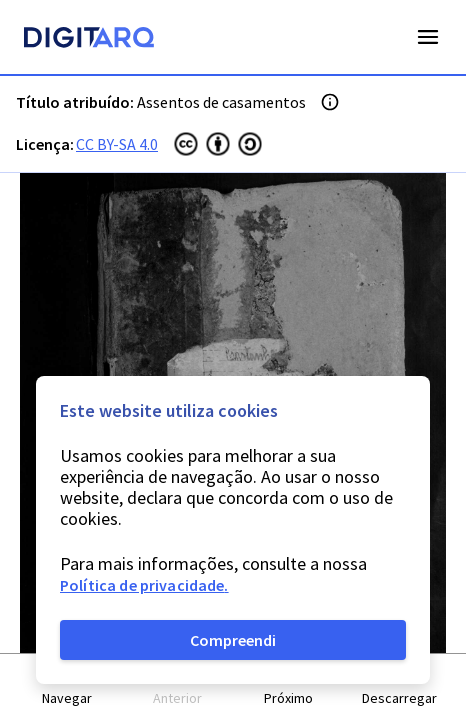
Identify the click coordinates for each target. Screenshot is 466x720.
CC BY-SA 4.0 (117, 144)
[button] (67, 687)
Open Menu (428, 37)
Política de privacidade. (144, 585)
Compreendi (233, 640)
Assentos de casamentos (221, 102)
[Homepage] (89, 40)
